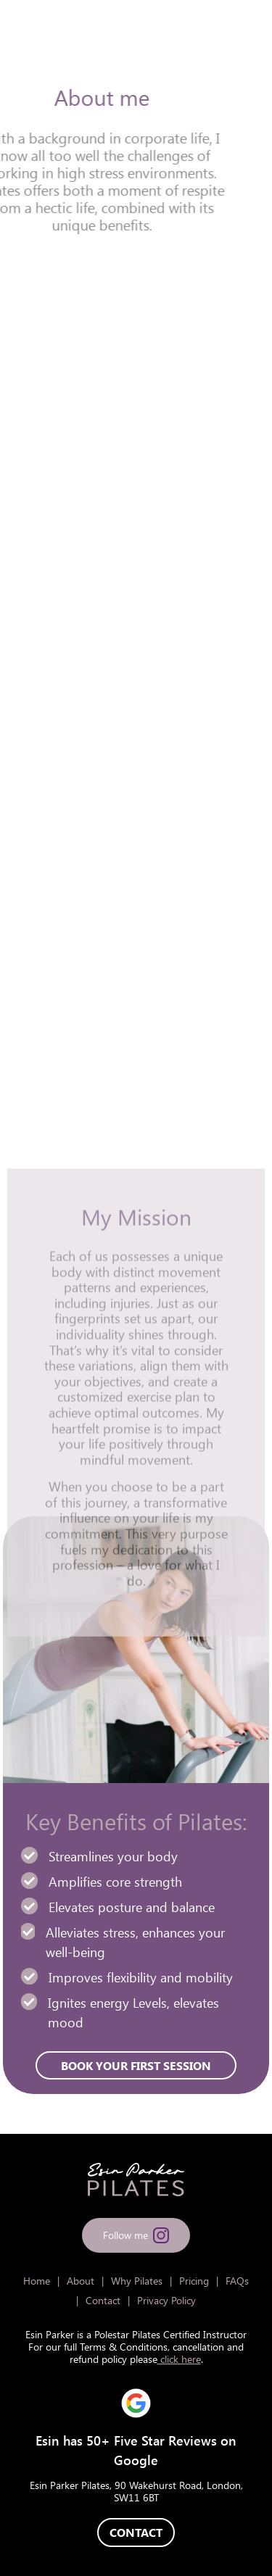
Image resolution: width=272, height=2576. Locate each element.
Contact (103, 2300)
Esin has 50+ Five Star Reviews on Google (136, 2450)
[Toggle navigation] (245, 31)
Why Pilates (136, 2281)
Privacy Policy (166, 2300)
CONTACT (136, 2532)
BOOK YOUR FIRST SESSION (136, 955)
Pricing (194, 2281)
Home (36, 2281)
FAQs (237, 2281)
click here (179, 2359)
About (80, 2281)
